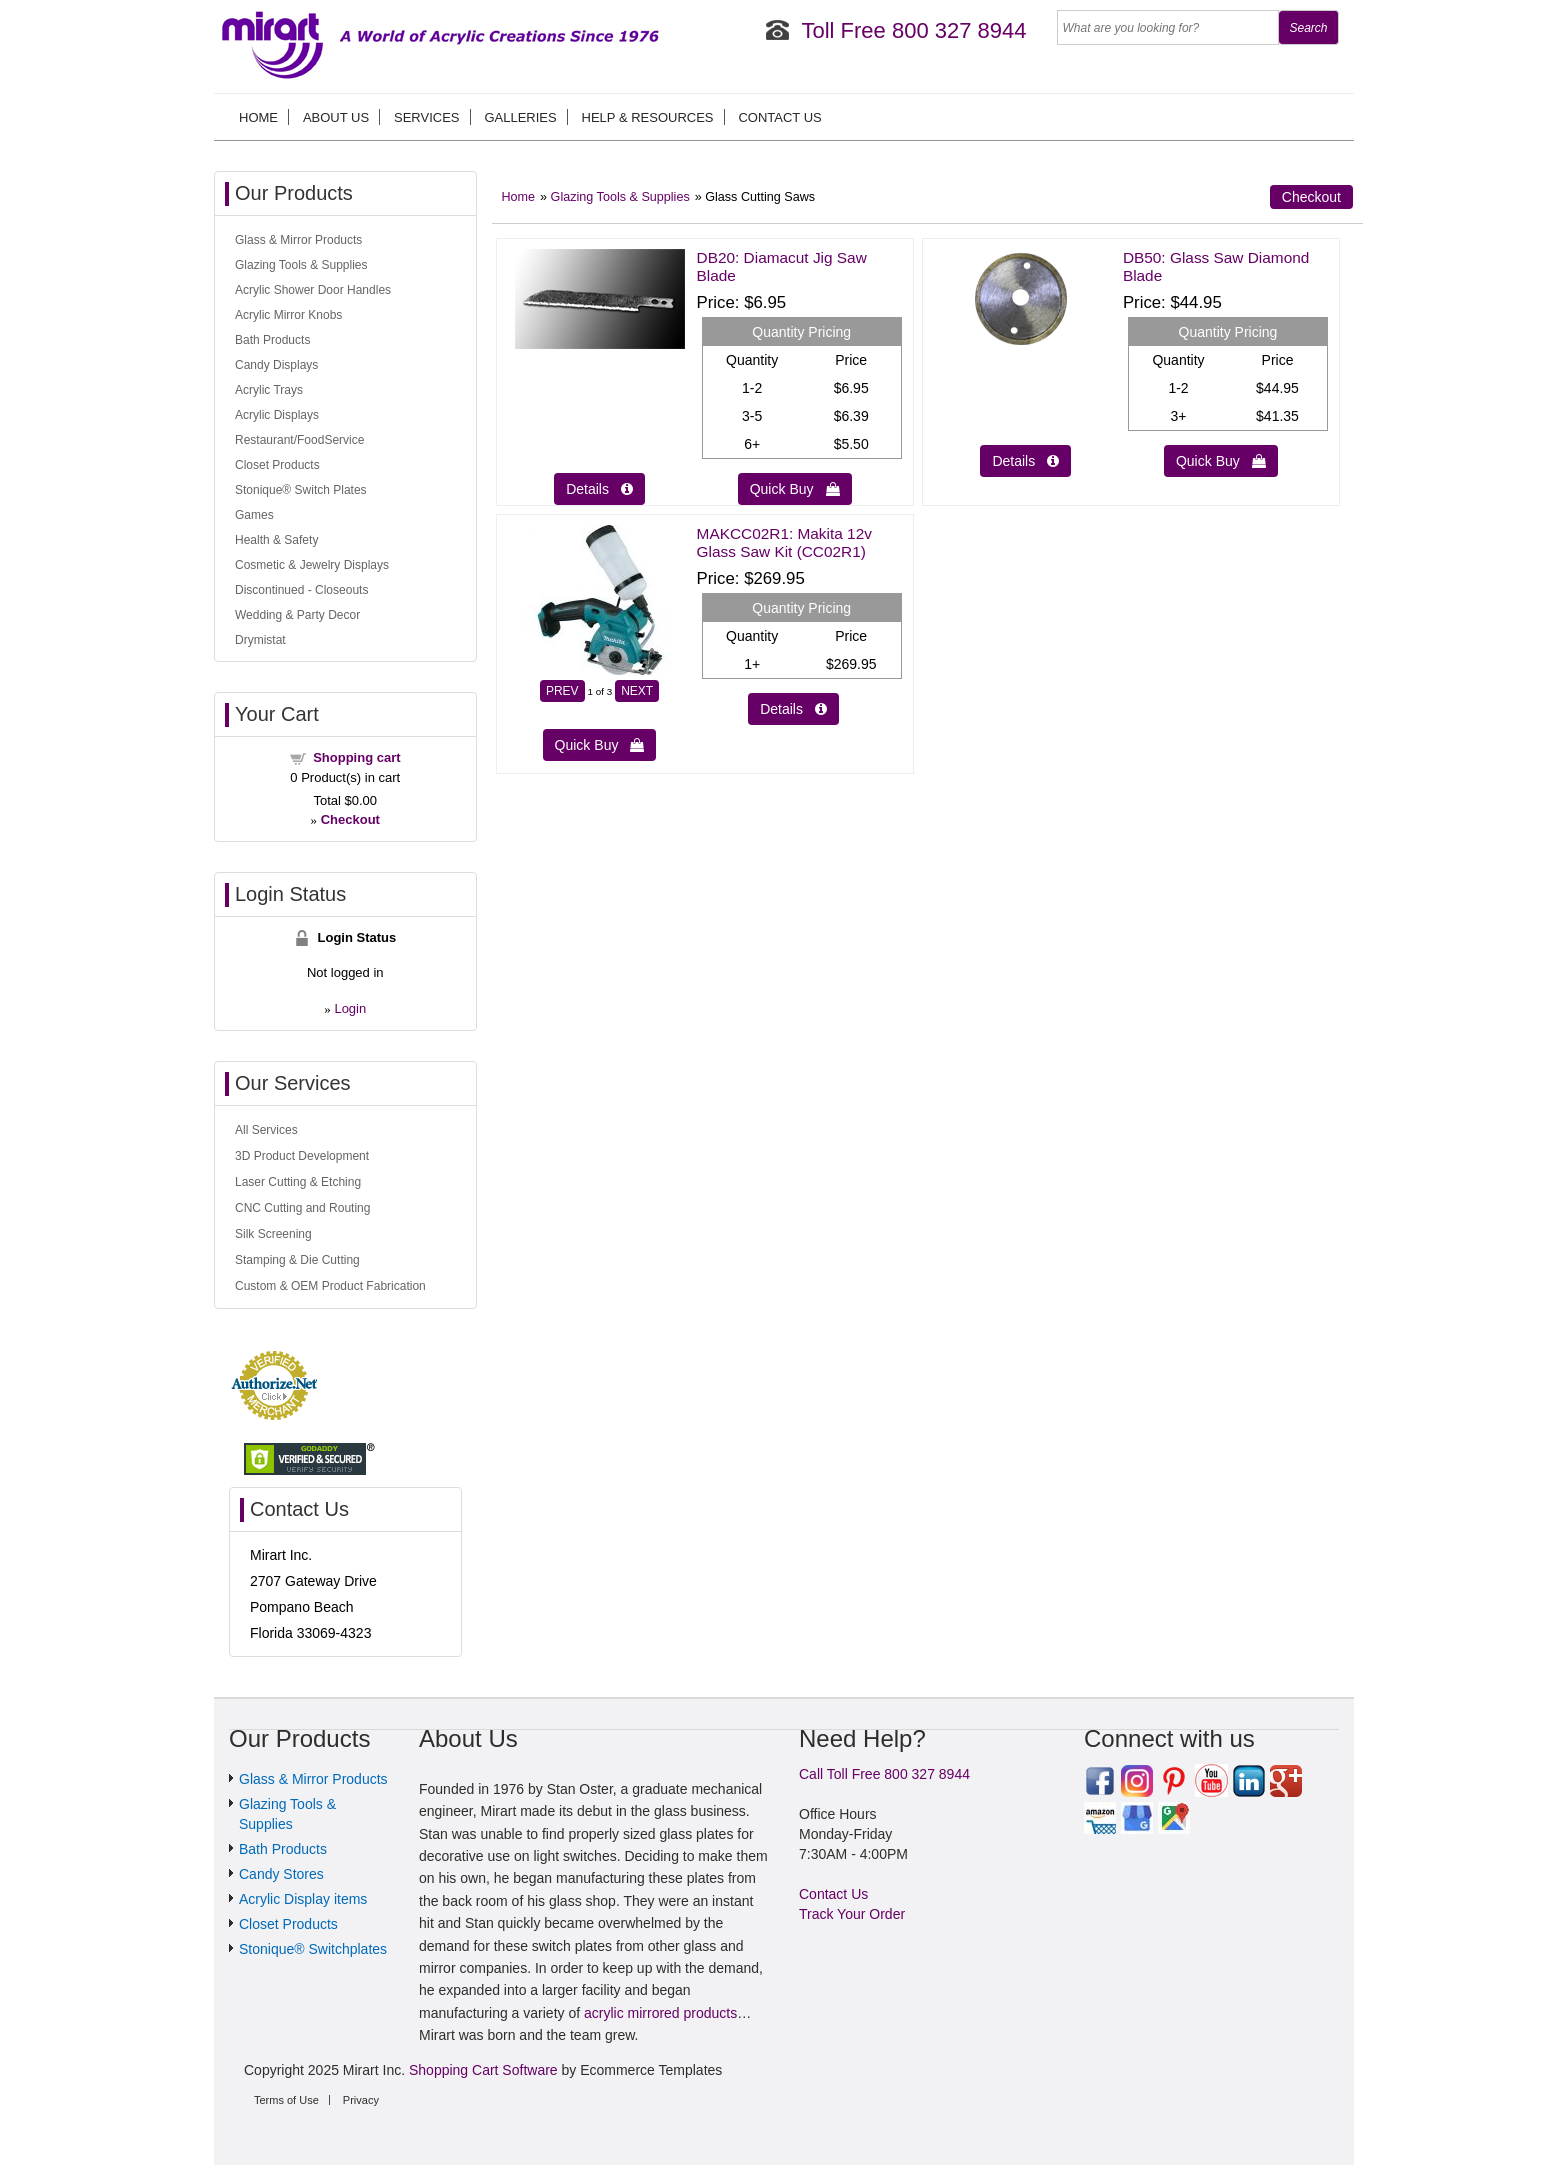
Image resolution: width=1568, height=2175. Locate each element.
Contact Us (779, 117)
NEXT (637, 691)
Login (350, 1008)
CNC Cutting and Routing (302, 1208)
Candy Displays (276, 365)
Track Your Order (852, 1914)
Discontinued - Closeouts (301, 590)
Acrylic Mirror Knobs (288, 315)
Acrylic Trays (269, 390)
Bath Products (272, 340)
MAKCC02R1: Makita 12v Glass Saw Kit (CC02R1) (784, 542)
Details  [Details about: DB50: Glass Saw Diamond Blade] (1025, 461)
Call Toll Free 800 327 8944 (884, 1774)
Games (254, 515)
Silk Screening (273, 1234)
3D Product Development (302, 1156)
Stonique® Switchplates (313, 1949)
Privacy (361, 2100)
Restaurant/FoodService (299, 440)
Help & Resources (648, 117)
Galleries (520, 117)
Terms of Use (286, 2100)
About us (336, 117)
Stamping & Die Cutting (297, 1260)
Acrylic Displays (277, 415)
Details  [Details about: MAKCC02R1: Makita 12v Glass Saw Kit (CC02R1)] (793, 709)
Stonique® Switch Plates (301, 490)
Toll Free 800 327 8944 (913, 30)
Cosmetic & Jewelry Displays (312, 565)
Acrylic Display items (303, 1899)
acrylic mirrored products (660, 2013)
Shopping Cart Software (483, 2070)
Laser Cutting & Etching (298, 1182)
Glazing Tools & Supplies (620, 197)
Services (427, 117)
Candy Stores (281, 1874)
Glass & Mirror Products (298, 240)
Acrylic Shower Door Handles (313, 290)
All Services (266, 1130)
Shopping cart (356, 757)
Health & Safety (276, 540)
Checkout (1311, 197)
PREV (562, 691)
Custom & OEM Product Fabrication (330, 1286)
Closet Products (277, 465)
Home (258, 117)
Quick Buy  (795, 489)
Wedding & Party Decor (297, 615)
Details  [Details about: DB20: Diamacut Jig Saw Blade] (599, 489)
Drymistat (260, 640)
